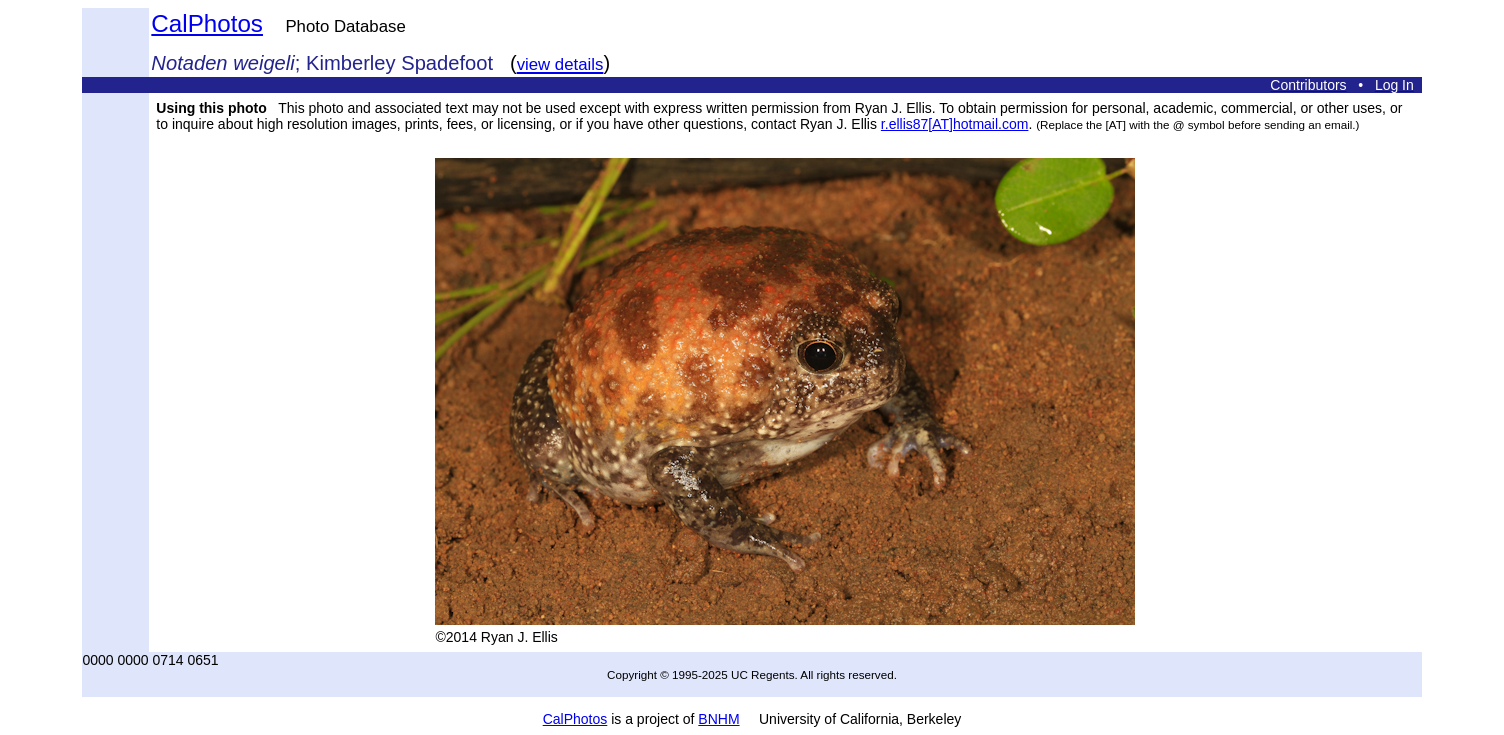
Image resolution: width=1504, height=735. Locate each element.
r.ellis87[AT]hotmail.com (955, 124)
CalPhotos (207, 23)
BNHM (718, 719)
